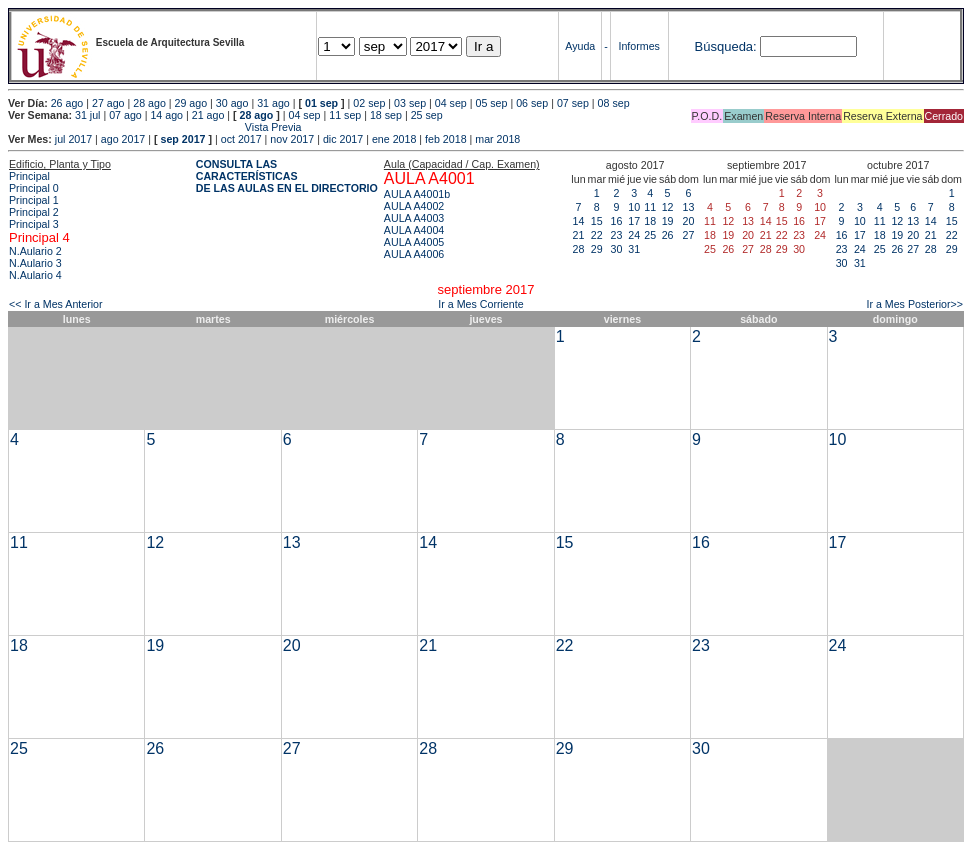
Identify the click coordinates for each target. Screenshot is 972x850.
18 (650, 221)
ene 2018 (394, 139)
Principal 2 (34, 212)
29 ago (191, 103)
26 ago (67, 103)
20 (689, 221)
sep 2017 (183, 139)
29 (597, 249)
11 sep (345, 115)
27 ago (108, 103)
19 (668, 221)
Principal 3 (34, 224)
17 (634, 221)
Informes (638, 46)
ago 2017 (123, 139)
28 (579, 249)
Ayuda (580, 46)
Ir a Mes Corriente (480, 304)
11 (650, 207)
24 (634, 235)
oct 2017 (241, 139)
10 (634, 207)
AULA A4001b (417, 194)
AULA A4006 (414, 254)
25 (650, 235)
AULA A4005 (414, 242)
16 (617, 221)
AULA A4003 (414, 218)
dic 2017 (343, 139)
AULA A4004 (414, 230)
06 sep (532, 103)
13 (689, 207)
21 (579, 235)
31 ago (273, 103)
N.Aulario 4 (35, 275)
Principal (29, 176)
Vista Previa (155, 127)
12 (668, 207)
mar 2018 (497, 139)
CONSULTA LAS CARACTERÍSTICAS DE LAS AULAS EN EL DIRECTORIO (287, 176)
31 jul (87, 115)
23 (617, 235)
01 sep (321, 103)
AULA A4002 (414, 206)
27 (689, 235)
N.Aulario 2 (35, 251)
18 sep (386, 115)
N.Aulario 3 (35, 263)
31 (634, 249)
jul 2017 (73, 139)
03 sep (410, 103)
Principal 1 (34, 200)
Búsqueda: (726, 46)
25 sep (427, 115)
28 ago (149, 103)
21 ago (208, 115)
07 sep (573, 103)
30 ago (232, 103)
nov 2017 (292, 139)
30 (617, 249)
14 (579, 221)
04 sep (451, 103)
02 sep (369, 103)
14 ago (166, 115)
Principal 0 (34, 188)
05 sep (491, 103)
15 (597, 221)
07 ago (125, 115)
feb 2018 (445, 139)
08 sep (614, 103)
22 (597, 235)
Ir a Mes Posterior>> (914, 304)
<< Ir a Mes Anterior (56, 304)
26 (668, 235)
